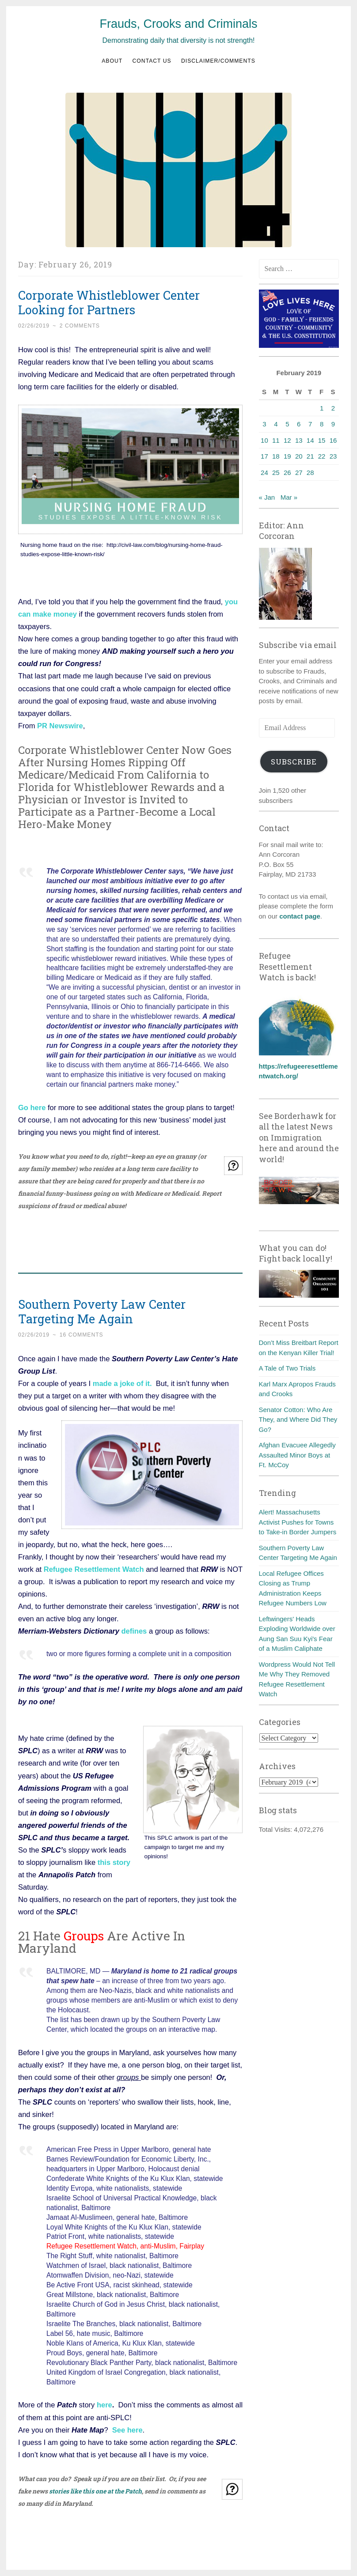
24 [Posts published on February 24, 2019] (264, 472)
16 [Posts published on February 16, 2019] (333, 440)
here (104, 2405)
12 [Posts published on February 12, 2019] (287, 440)
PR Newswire (60, 726)
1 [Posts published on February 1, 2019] (321, 408)
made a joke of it (121, 1383)
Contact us (152, 61)
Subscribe (294, 762)
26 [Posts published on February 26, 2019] (287, 472)
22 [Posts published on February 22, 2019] (322, 456)
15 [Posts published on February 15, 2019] (322, 440)
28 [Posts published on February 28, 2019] (310, 472)
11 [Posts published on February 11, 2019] (276, 440)
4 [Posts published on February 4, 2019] (275, 424)
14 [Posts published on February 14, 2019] (310, 440)
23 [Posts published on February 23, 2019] (333, 456)
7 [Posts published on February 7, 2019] (310, 424)
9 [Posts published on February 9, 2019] (333, 424)
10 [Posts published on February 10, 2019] (264, 440)
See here (127, 2430)
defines (134, 1631)
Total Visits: (276, 1829)
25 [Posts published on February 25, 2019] (276, 472)
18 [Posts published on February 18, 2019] (276, 456)
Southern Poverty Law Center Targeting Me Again (102, 1311)
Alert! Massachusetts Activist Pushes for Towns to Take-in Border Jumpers (298, 1522)
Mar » (289, 497)
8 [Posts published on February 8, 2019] (321, 424)
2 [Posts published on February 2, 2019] (333, 408)
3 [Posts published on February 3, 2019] (264, 424)
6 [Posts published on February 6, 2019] (298, 424)
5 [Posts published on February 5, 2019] (287, 424)
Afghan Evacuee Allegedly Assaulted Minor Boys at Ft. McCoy (297, 1455)
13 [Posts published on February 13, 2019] (299, 440)
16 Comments (81, 1335)
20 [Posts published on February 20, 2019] (299, 456)
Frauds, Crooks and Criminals (178, 23)
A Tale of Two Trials (287, 1368)
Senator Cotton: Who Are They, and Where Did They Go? (298, 1419)
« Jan (267, 497)
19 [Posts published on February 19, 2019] (287, 456)
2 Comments (80, 326)
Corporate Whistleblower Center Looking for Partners (109, 302)
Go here (32, 1107)
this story (114, 1862)
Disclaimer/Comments (218, 61)
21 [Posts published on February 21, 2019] (310, 456)
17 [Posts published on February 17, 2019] (264, 456)
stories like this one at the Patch (95, 2491)
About (112, 61)
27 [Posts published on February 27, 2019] (299, 472)
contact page (299, 916)
